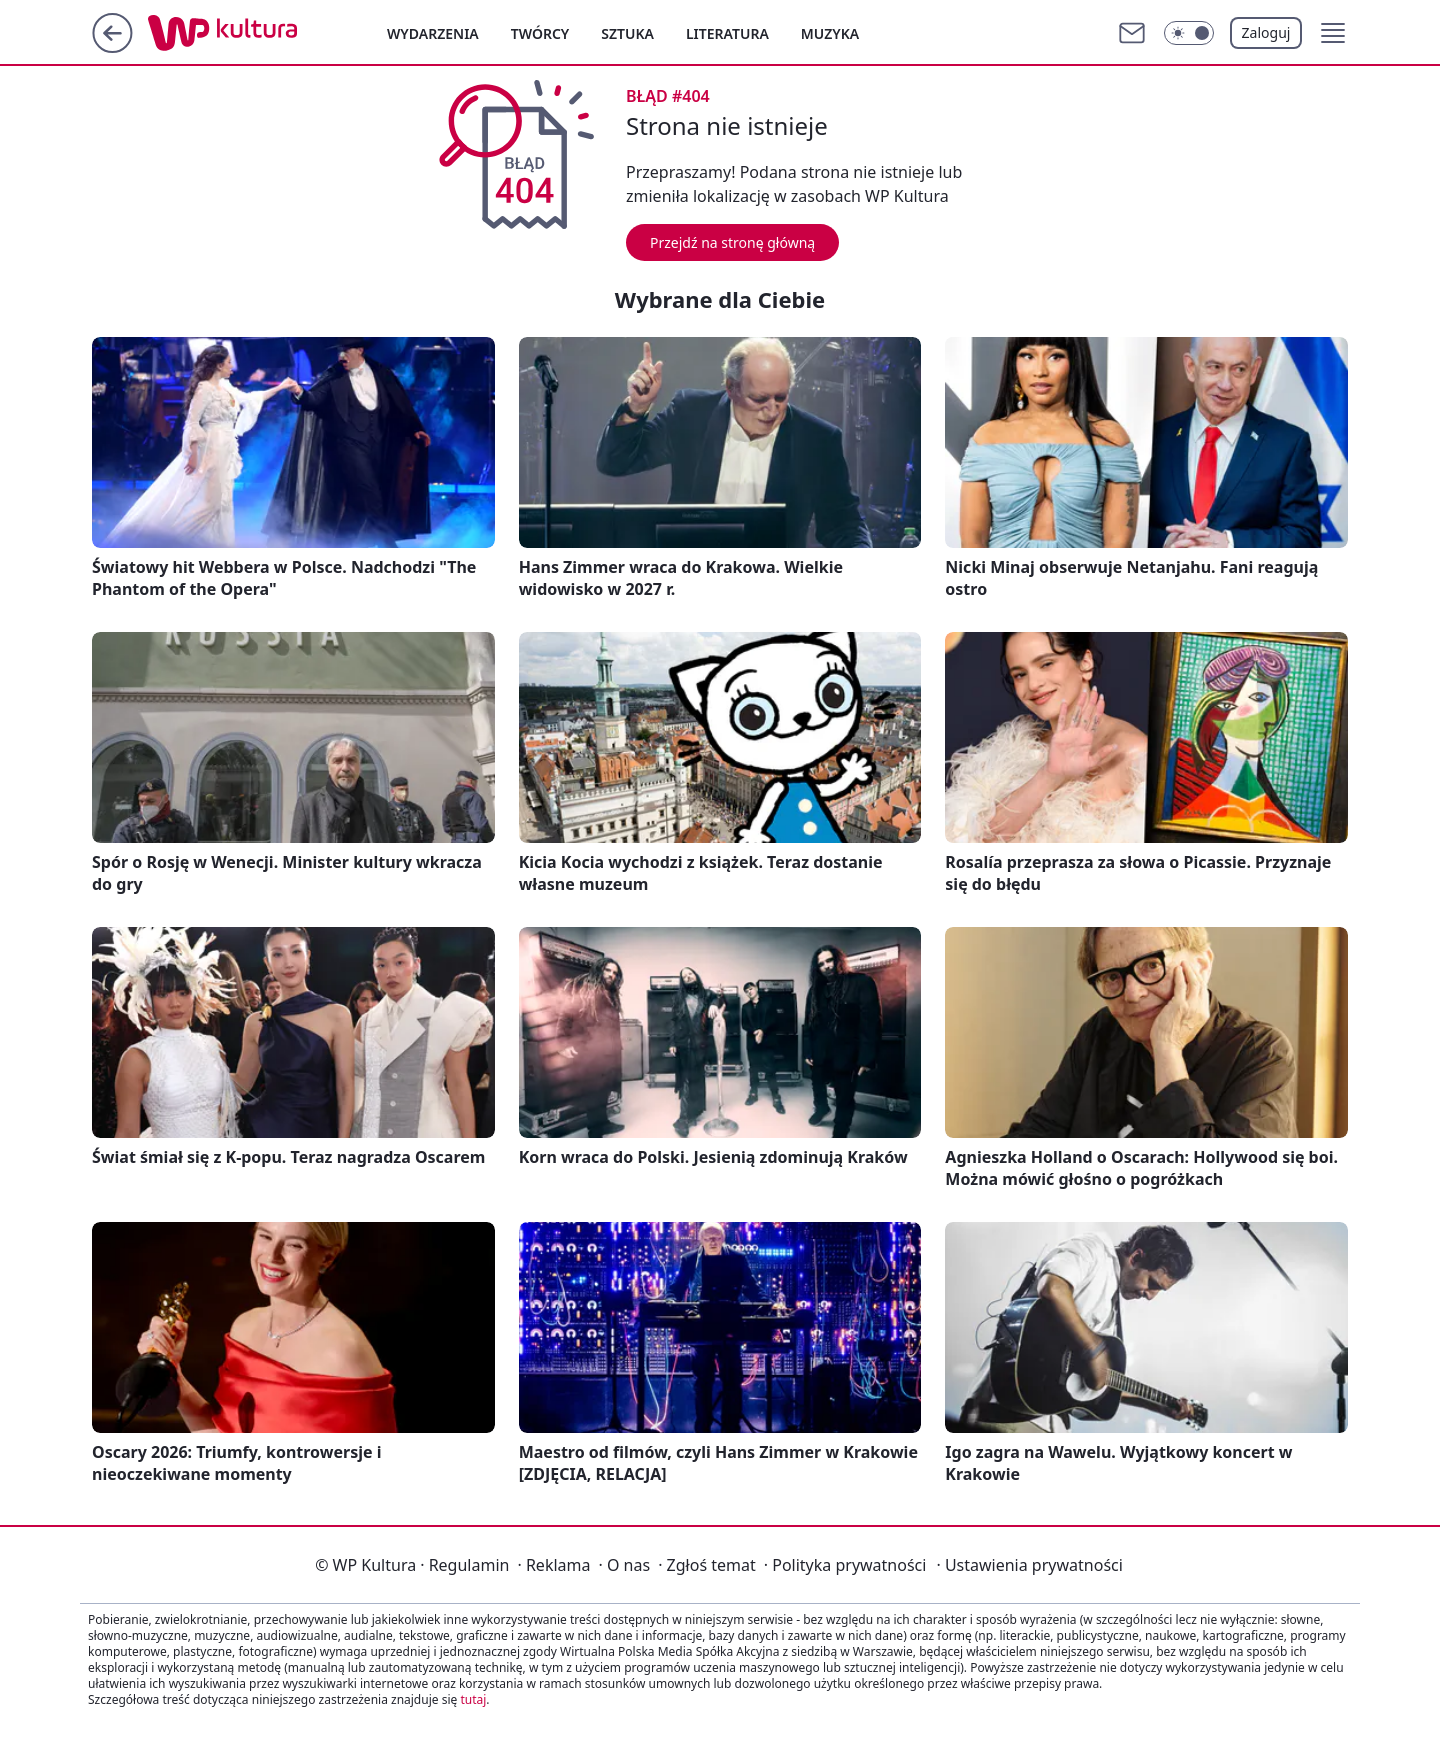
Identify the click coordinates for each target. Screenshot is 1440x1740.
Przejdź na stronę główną (732, 242)
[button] (1333, 33)
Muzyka (830, 33)
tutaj (473, 1699)
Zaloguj (1266, 32)
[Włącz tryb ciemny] (1189, 33)
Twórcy (540, 33)
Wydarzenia (433, 33)
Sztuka (627, 33)
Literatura (727, 33)
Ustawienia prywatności (1029, 1565)
